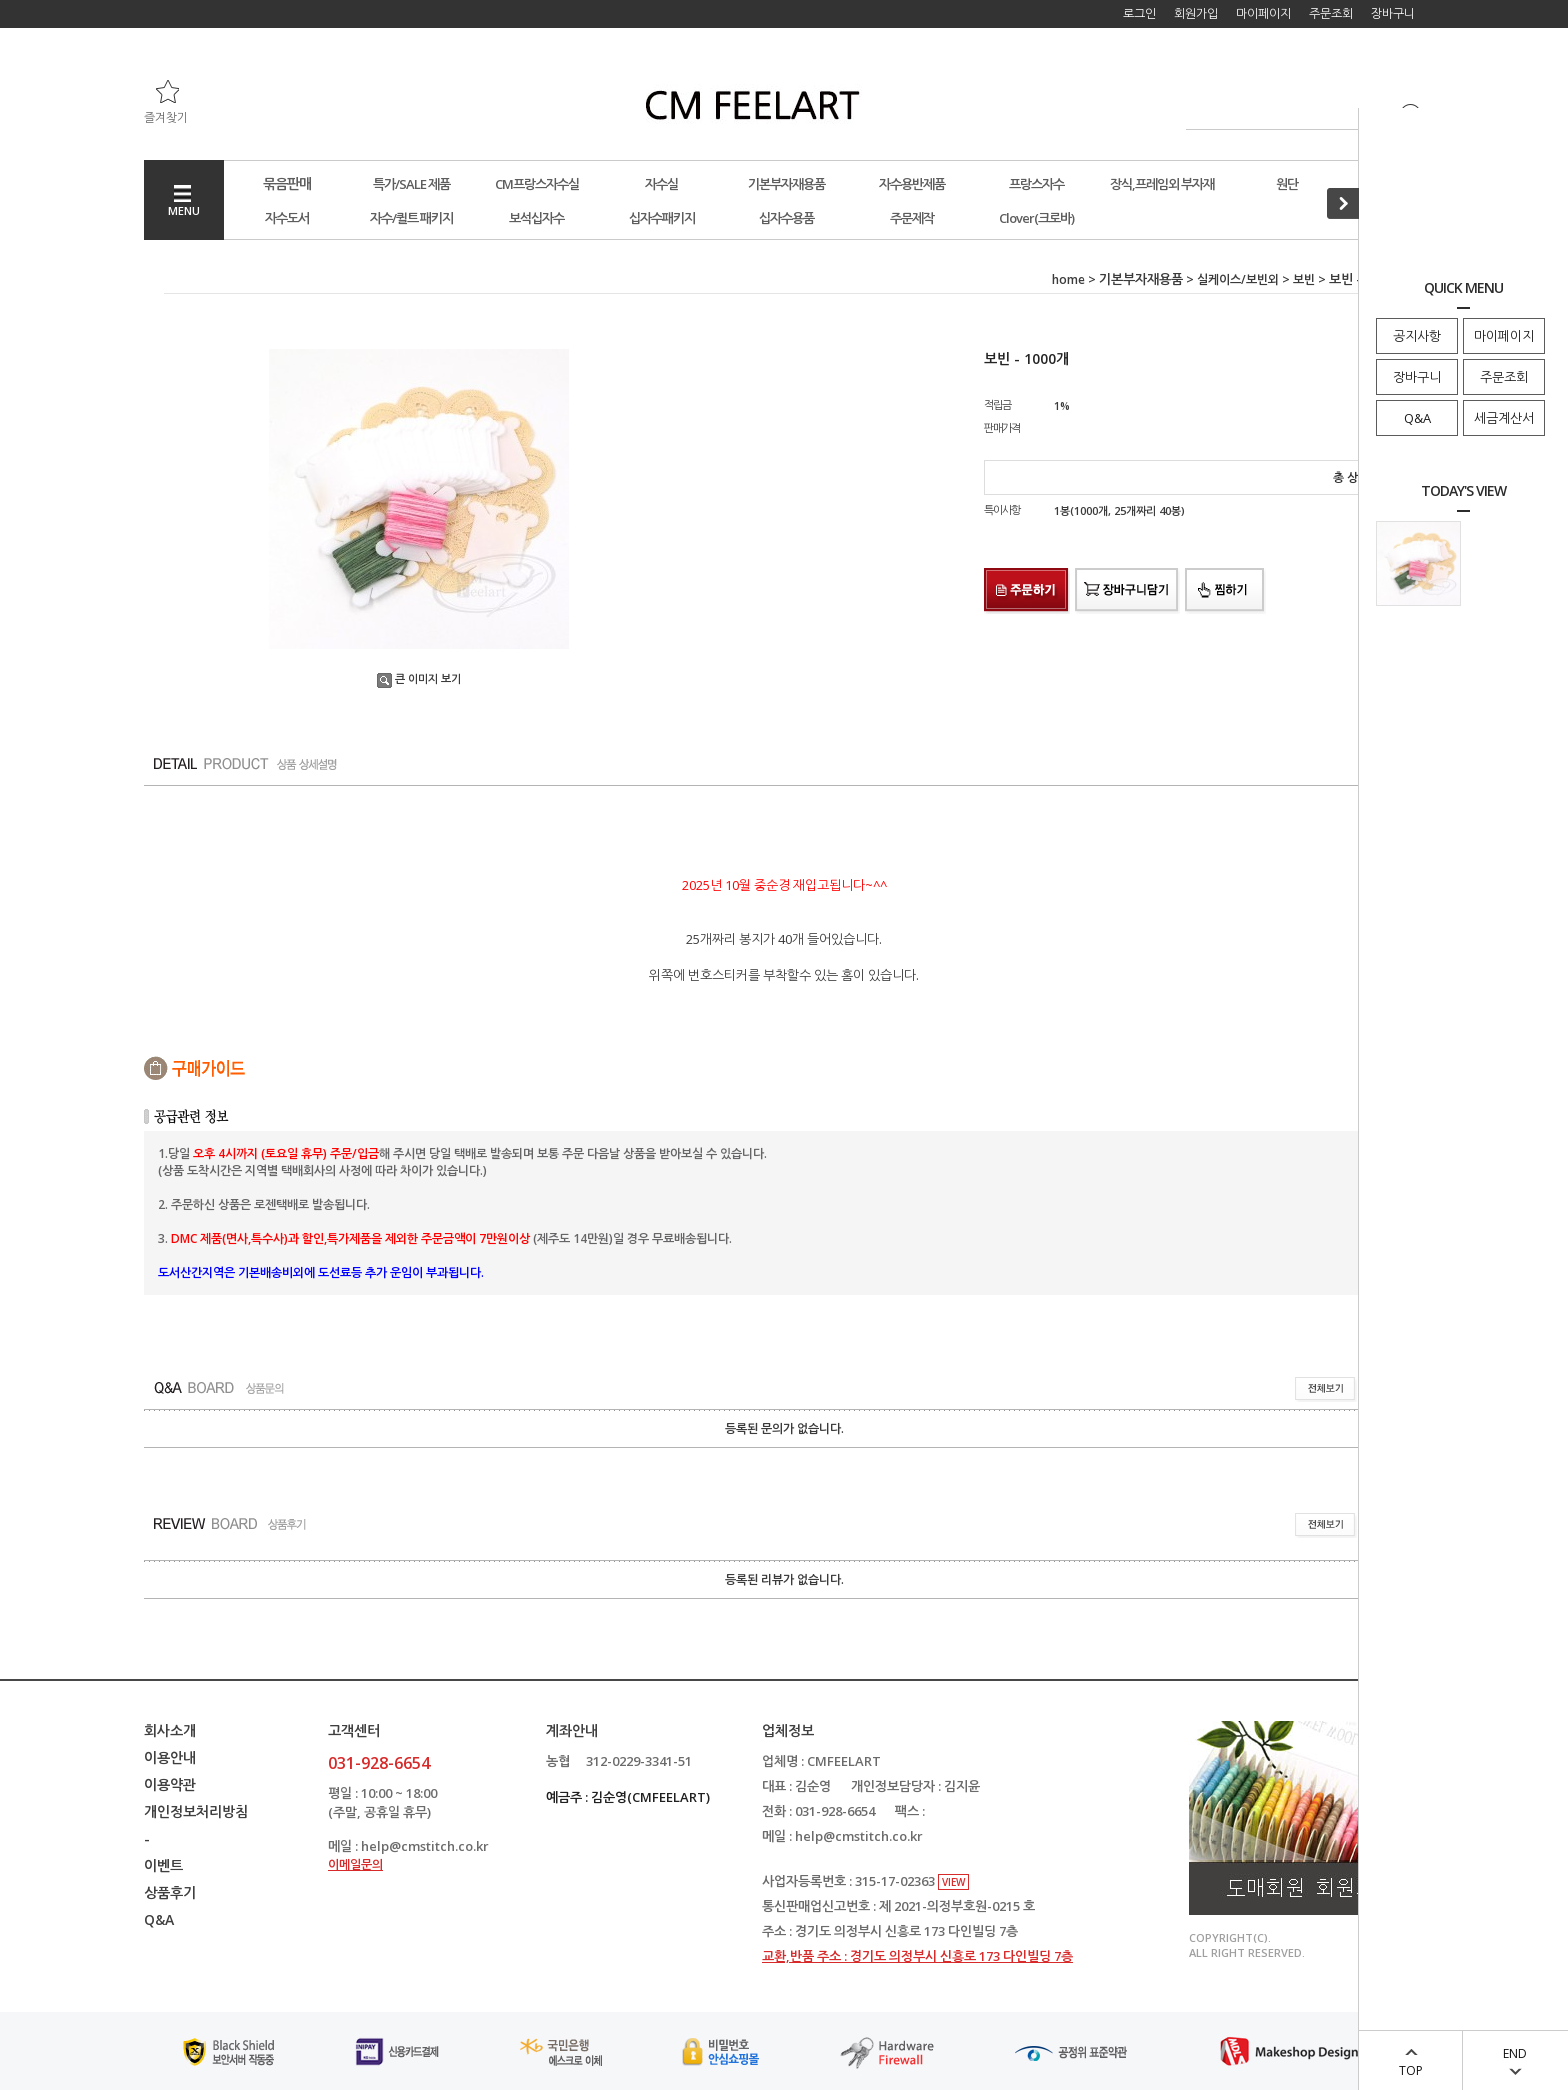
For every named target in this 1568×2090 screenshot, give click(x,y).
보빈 (1304, 279)
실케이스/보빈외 (1238, 279)
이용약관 (170, 1784)
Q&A (1417, 418)
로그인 (1139, 13)
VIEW (953, 1882)
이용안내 (170, 1757)
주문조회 (1504, 377)
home (1068, 279)
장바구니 (1417, 377)
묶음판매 (287, 183)
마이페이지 (1504, 336)
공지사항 (1417, 336)
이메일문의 (355, 1864)
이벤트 (163, 1865)
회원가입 (1196, 13)
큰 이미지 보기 (419, 678)
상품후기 (170, 1892)
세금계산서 (1504, 418)
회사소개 (170, 1730)
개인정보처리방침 (196, 1811)
